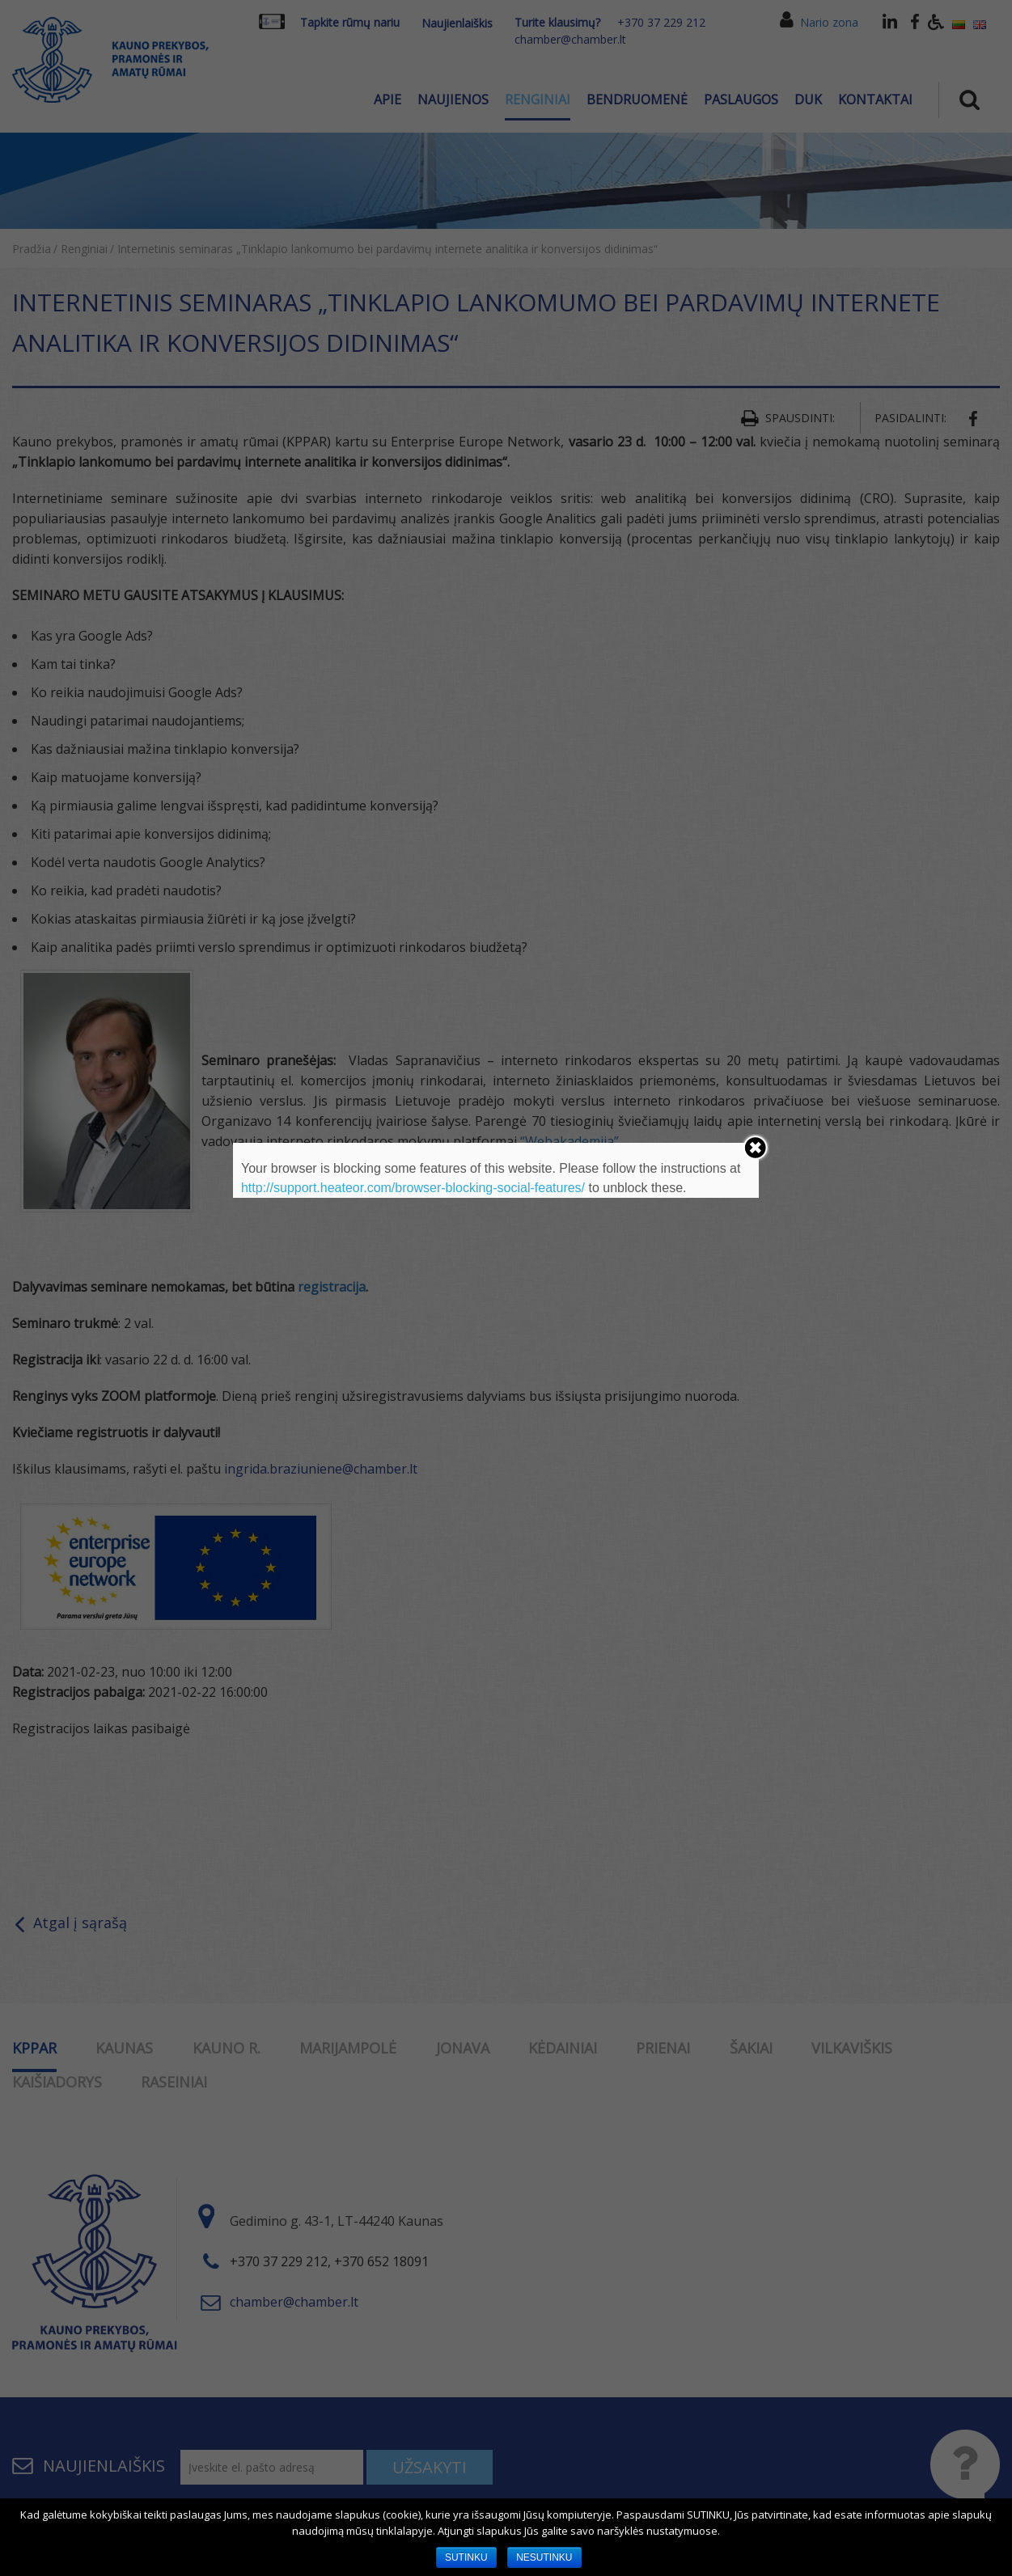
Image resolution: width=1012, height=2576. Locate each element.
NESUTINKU (544, 2557)
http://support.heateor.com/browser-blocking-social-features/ (413, 1188)
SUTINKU (466, 2557)
